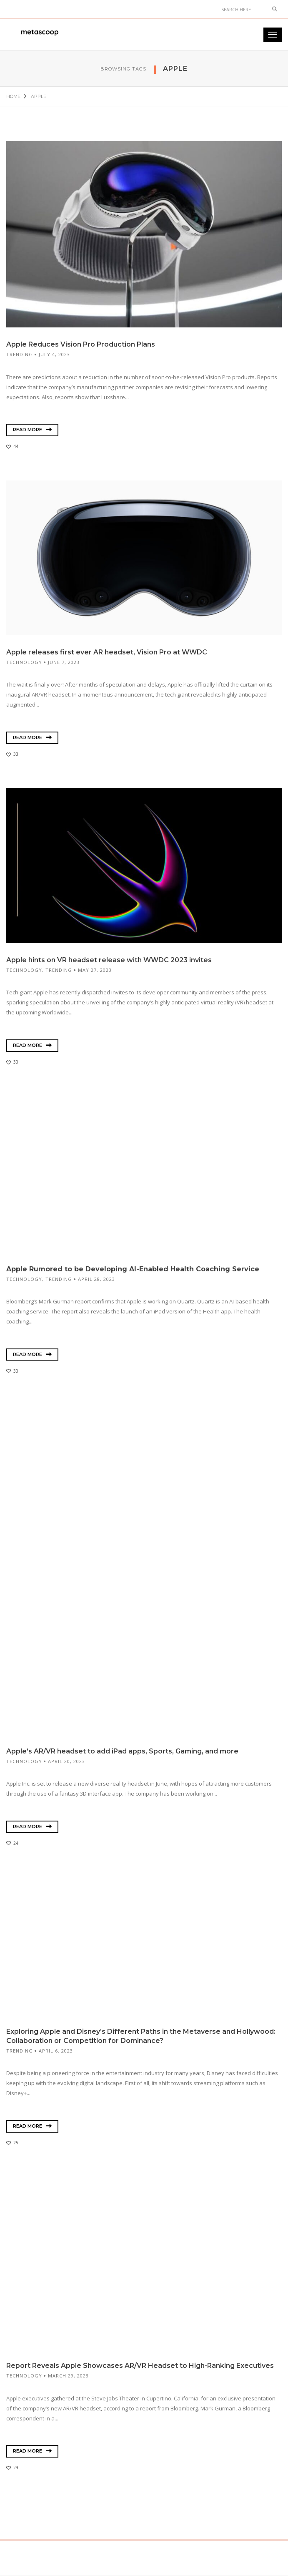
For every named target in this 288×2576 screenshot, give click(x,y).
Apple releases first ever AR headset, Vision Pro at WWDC (106, 652)
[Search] (242, 9)
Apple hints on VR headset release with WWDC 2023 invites (109, 960)
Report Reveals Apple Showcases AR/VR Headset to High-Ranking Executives (140, 2366)
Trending (19, 354)
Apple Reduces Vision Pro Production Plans (80, 344)
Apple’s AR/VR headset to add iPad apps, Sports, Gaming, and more (122, 1751)
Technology (24, 662)
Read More (32, 430)
